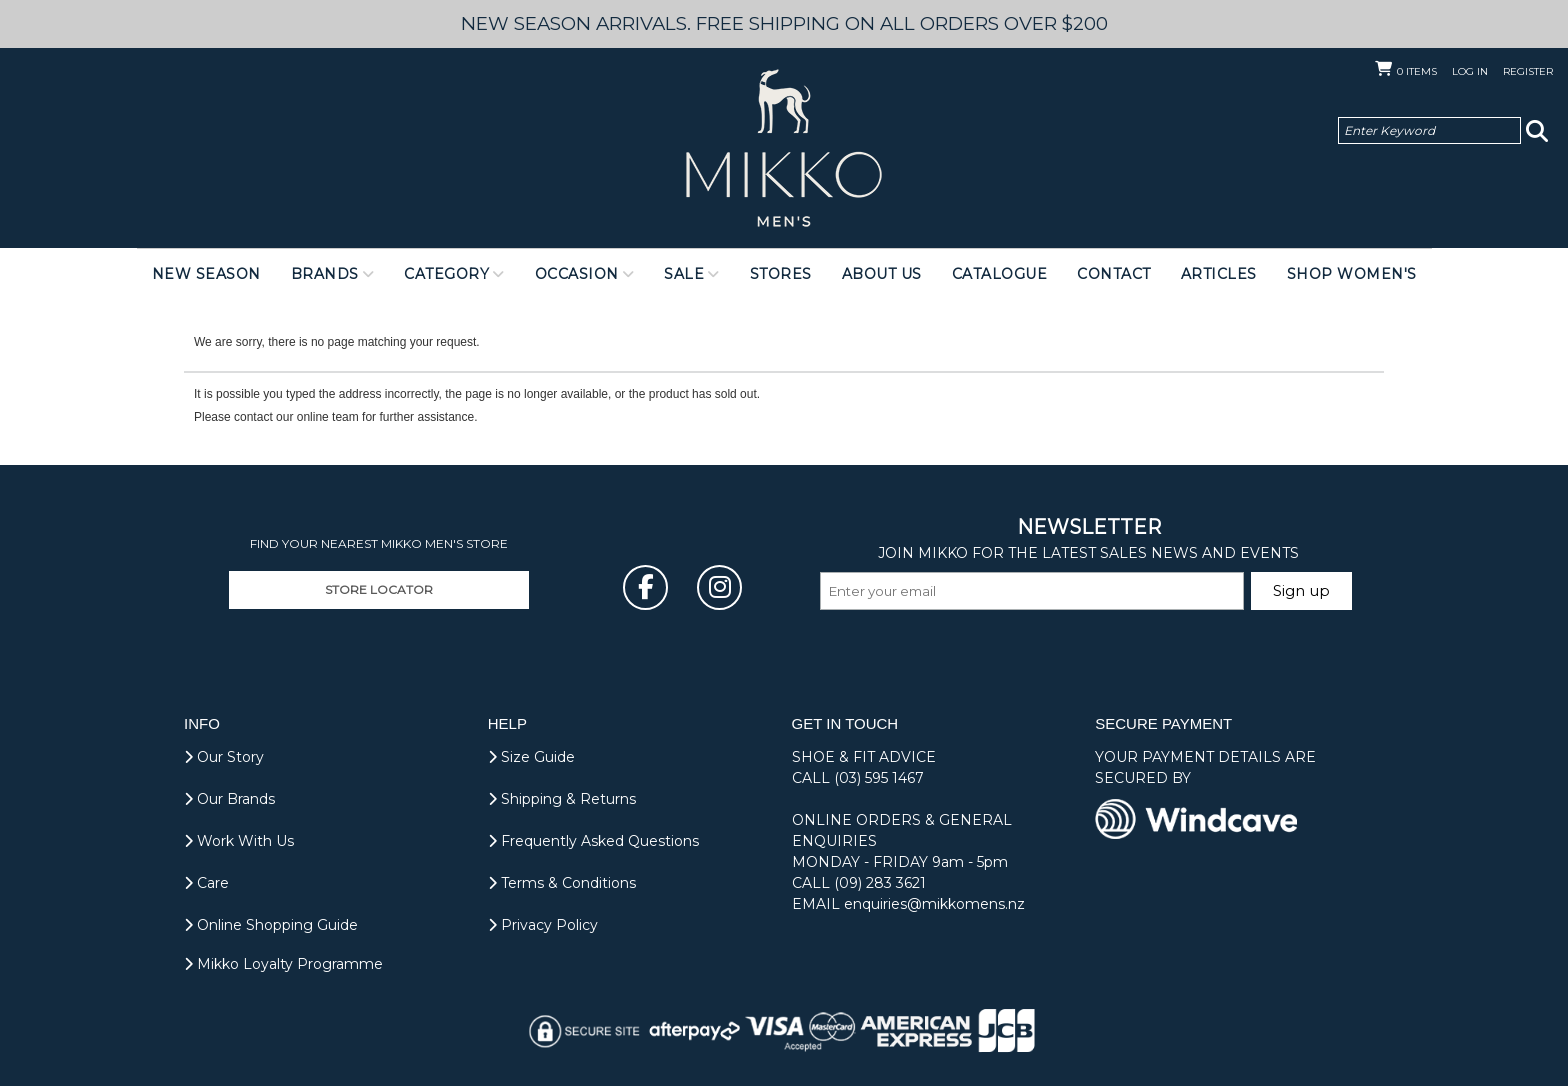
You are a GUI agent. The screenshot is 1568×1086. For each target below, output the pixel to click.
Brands (325, 274)
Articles (1219, 274)
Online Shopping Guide (271, 925)
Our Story (224, 757)
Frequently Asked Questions (593, 841)
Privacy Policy (543, 925)
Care (206, 883)
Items (1417, 71)
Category (446, 274)
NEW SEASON (206, 274)
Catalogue (1000, 274)
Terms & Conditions (562, 883)
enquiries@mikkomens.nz (934, 904)
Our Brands (229, 799)
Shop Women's (1352, 274)
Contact (1114, 274)
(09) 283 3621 (880, 883)
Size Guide (531, 757)
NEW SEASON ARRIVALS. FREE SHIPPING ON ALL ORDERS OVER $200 (784, 23)
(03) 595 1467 (879, 778)
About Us (882, 274)
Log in (1470, 71)
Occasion (577, 274)
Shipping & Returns (562, 799)
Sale (684, 274)
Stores (781, 274)
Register (1528, 71)
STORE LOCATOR (379, 589)
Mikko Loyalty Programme (283, 964)
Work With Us (239, 841)
